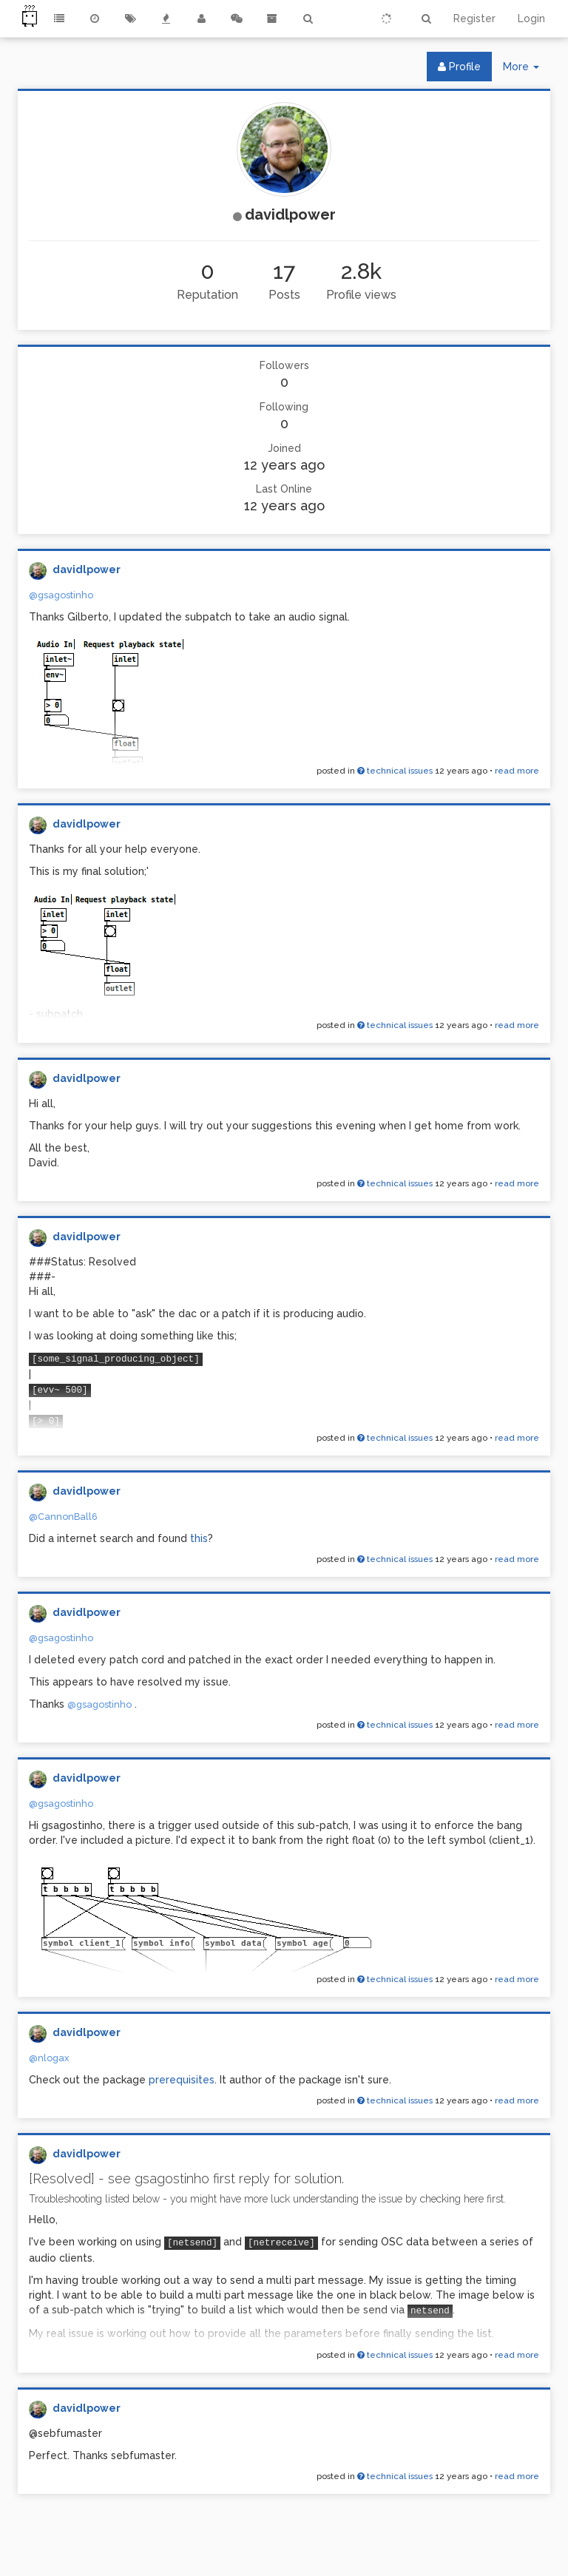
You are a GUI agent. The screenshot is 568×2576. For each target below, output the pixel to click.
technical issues (395, 770)
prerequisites (181, 2080)
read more (517, 770)
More (526, 69)
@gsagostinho (61, 595)
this (199, 1538)
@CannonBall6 (63, 1516)
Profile (459, 66)
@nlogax (49, 2057)
